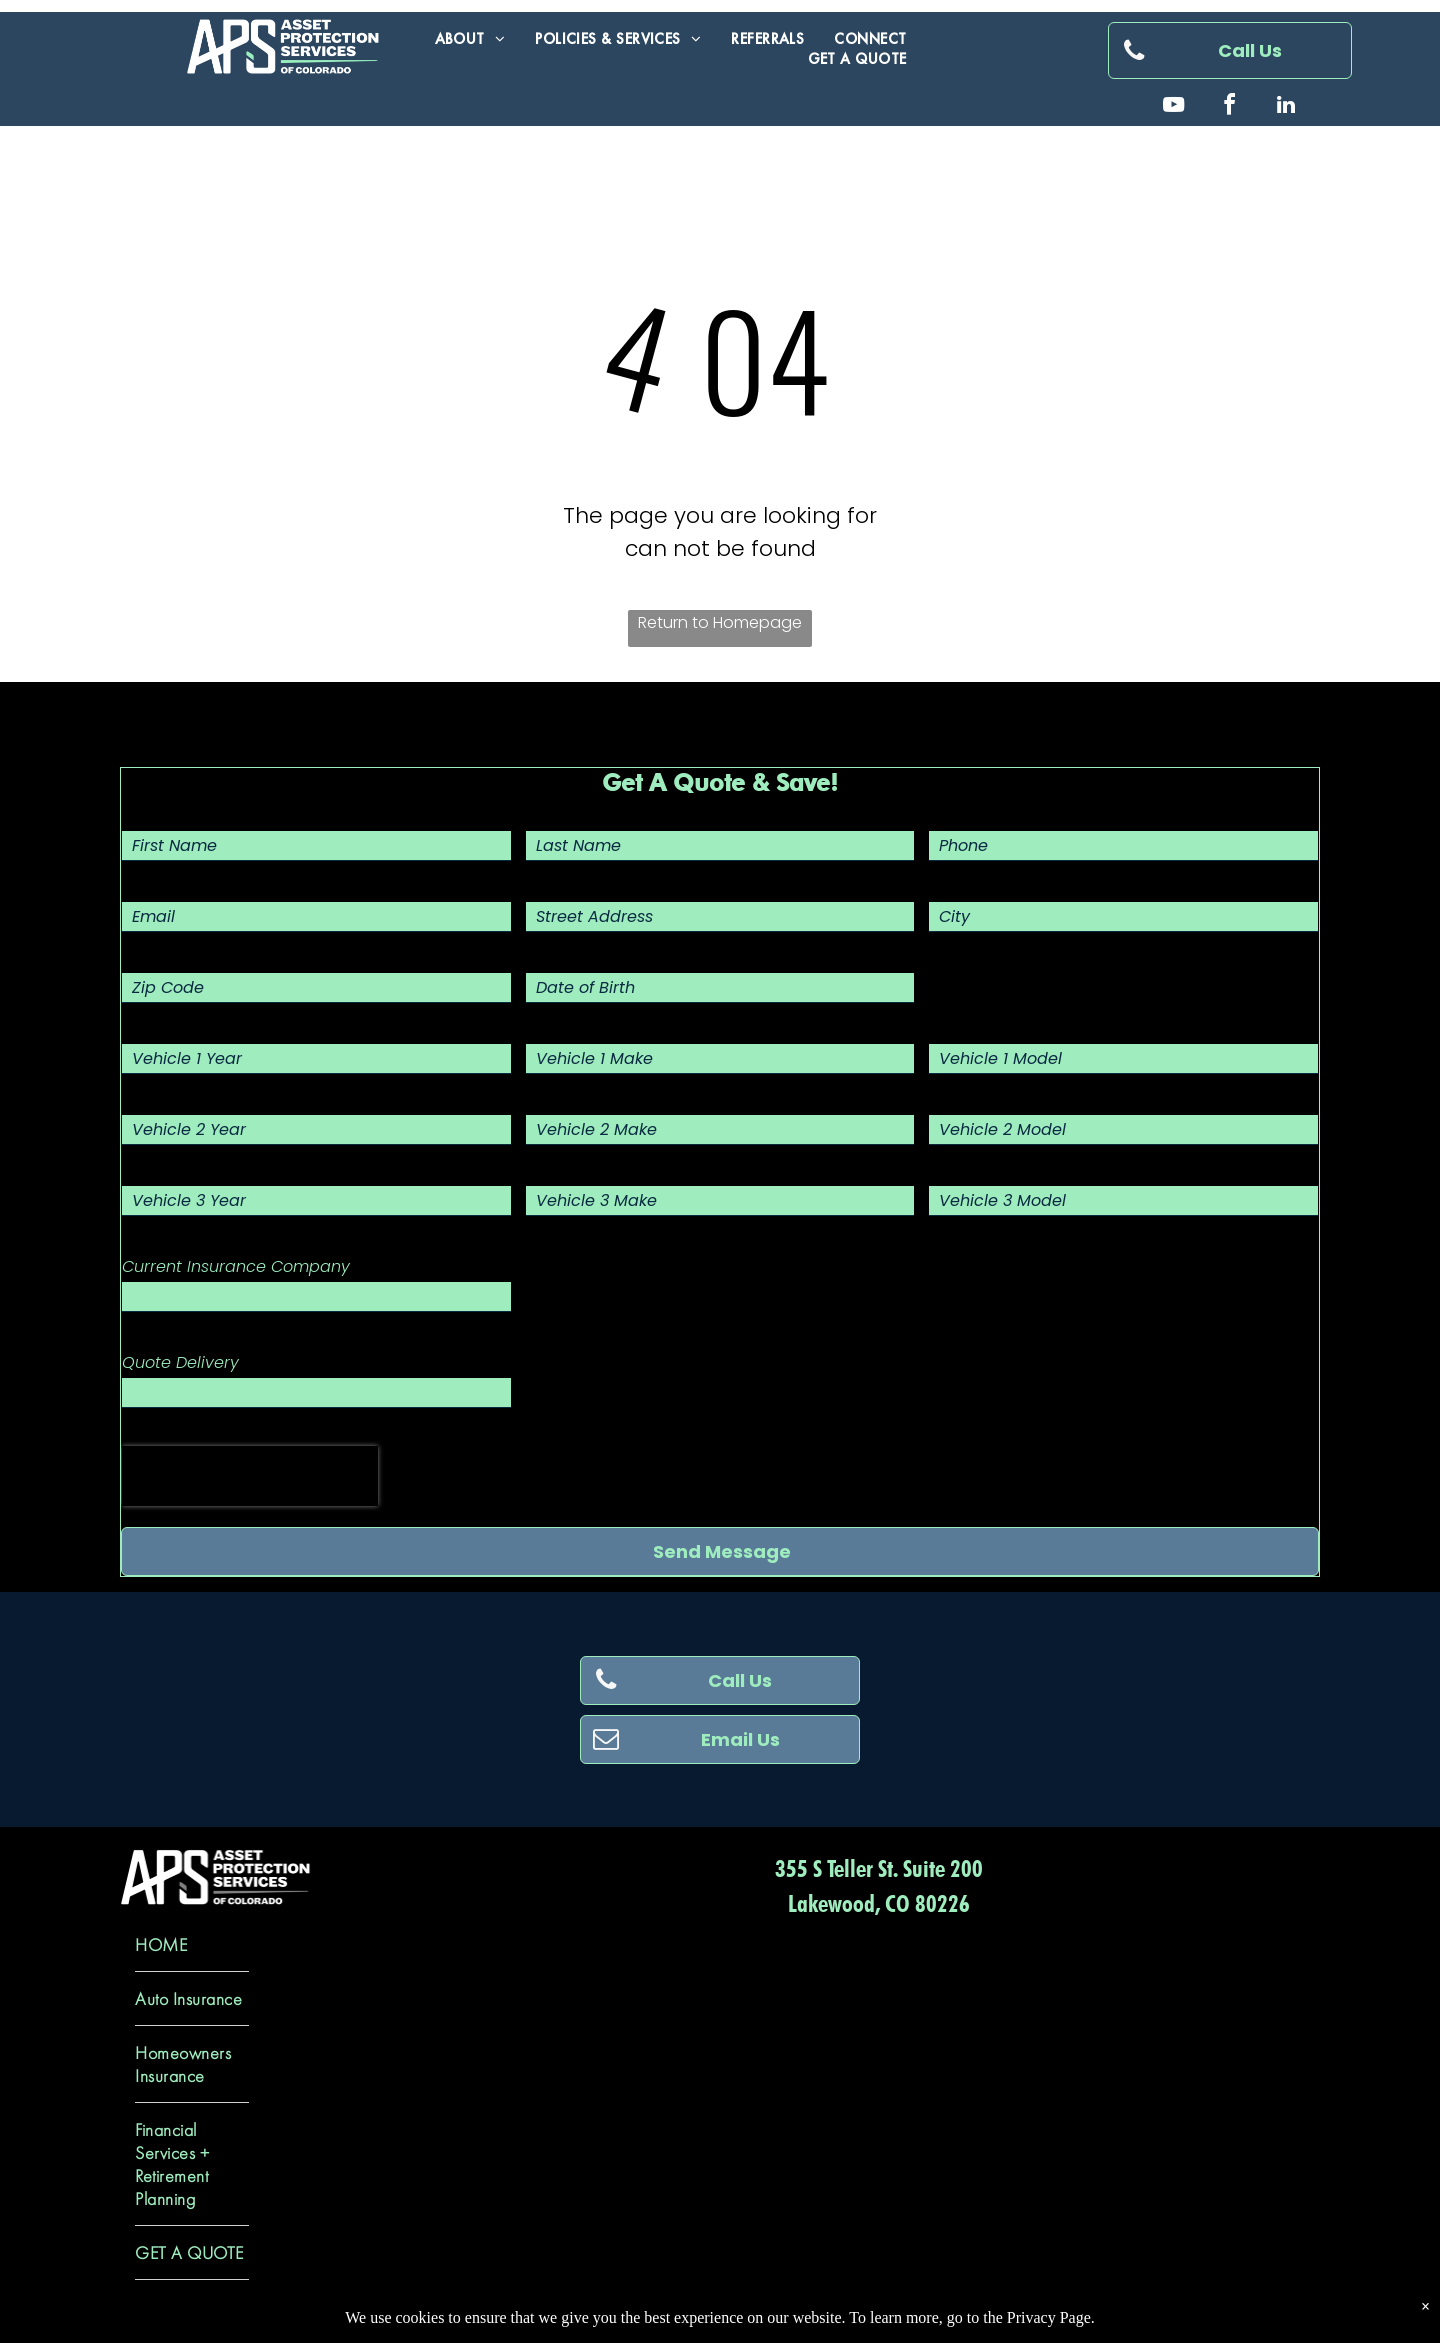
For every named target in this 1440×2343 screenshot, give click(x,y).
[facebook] (1230, 107)
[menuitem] (470, 39)
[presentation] (250, 1476)
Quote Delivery (180, 1362)
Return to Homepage (720, 622)
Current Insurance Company (236, 1266)
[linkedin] (1286, 107)
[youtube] (1174, 107)
